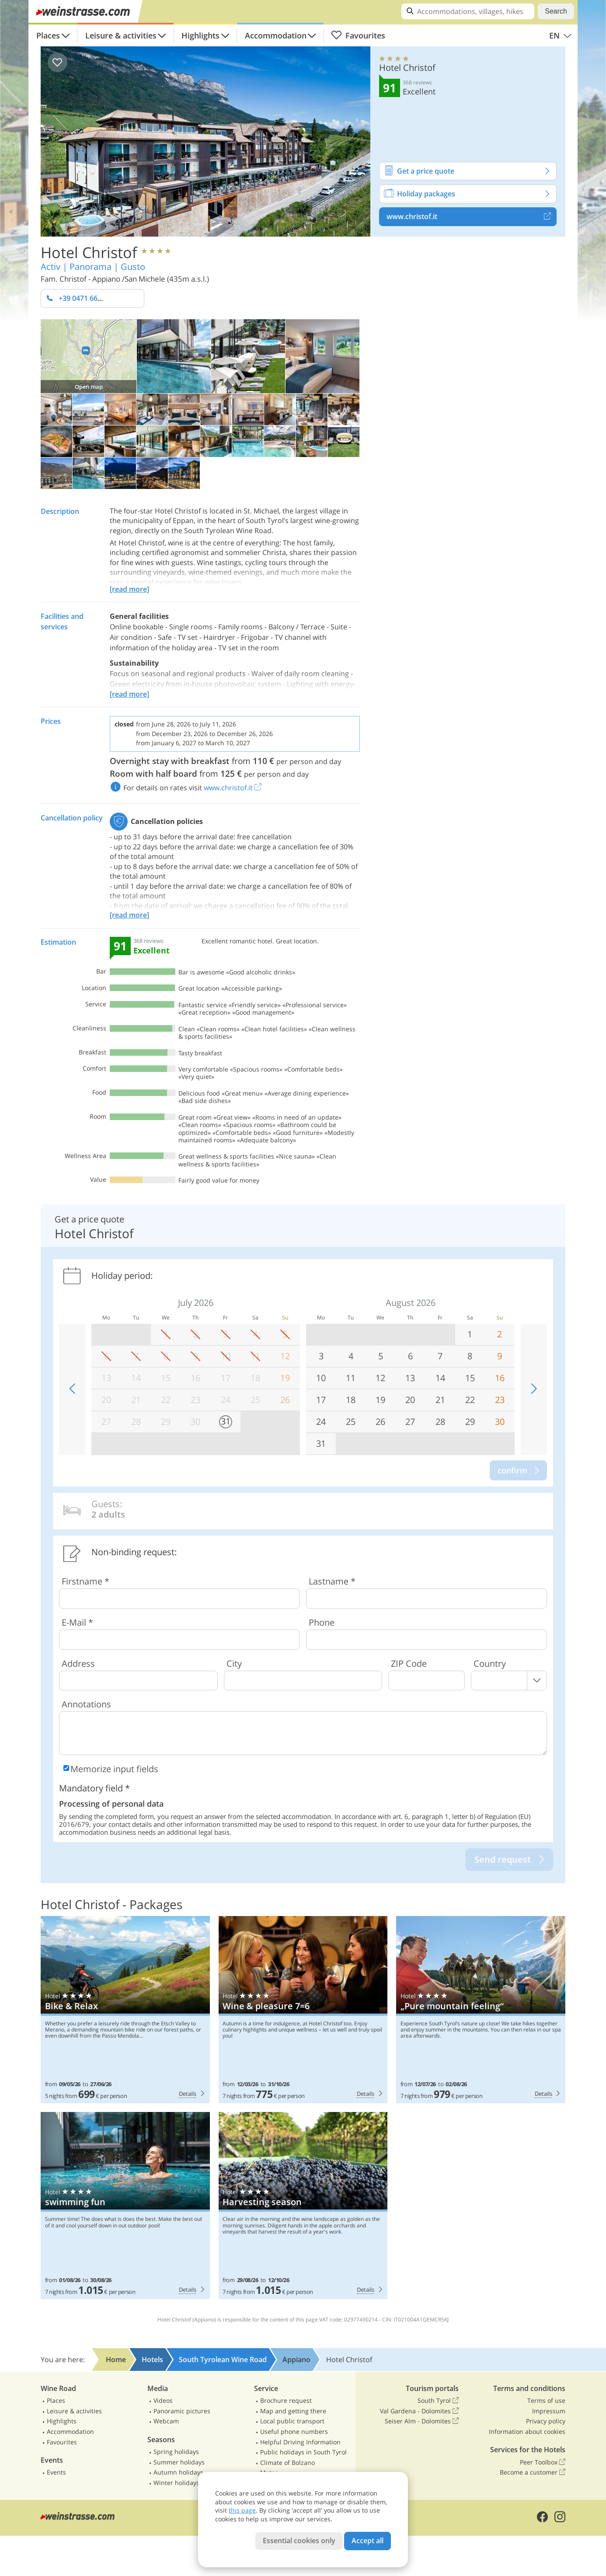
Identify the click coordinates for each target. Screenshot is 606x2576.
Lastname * (332, 1581)
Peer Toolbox (542, 2462)
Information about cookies (527, 2431)
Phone (321, 1622)
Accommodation (275, 35)
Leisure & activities (121, 35)
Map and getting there (293, 2411)
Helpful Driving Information (300, 2442)
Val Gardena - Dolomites (419, 2411)
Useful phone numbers (294, 2431)
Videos (163, 2400)
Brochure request (286, 2400)
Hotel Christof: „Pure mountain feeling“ (480, 2009)
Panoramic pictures (181, 2411)
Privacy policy (545, 2421)
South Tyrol (438, 2400)
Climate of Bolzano (287, 2462)
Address (78, 1663)
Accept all (367, 2540)
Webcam (166, 2421)
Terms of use (546, 2400)
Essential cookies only (299, 2540)
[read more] (129, 589)
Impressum (548, 2411)
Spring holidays (176, 2451)
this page (242, 2510)
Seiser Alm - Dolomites (422, 2421)
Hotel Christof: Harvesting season (303, 2205)
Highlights (200, 35)
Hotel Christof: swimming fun (125, 2205)
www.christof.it (472, 216)
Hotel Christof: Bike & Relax (125, 2009)
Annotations (86, 1704)
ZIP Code (409, 1663)
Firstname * (85, 1581)
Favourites (358, 35)
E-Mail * (77, 1622)
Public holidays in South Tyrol (303, 2452)
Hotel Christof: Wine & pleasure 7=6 (303, 2009)
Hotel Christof (89, 252)
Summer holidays (179, 2462)
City (234, 1663)
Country (490, 1663)
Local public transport (292, 2421)
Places (48, 35)
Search (556, 11)
